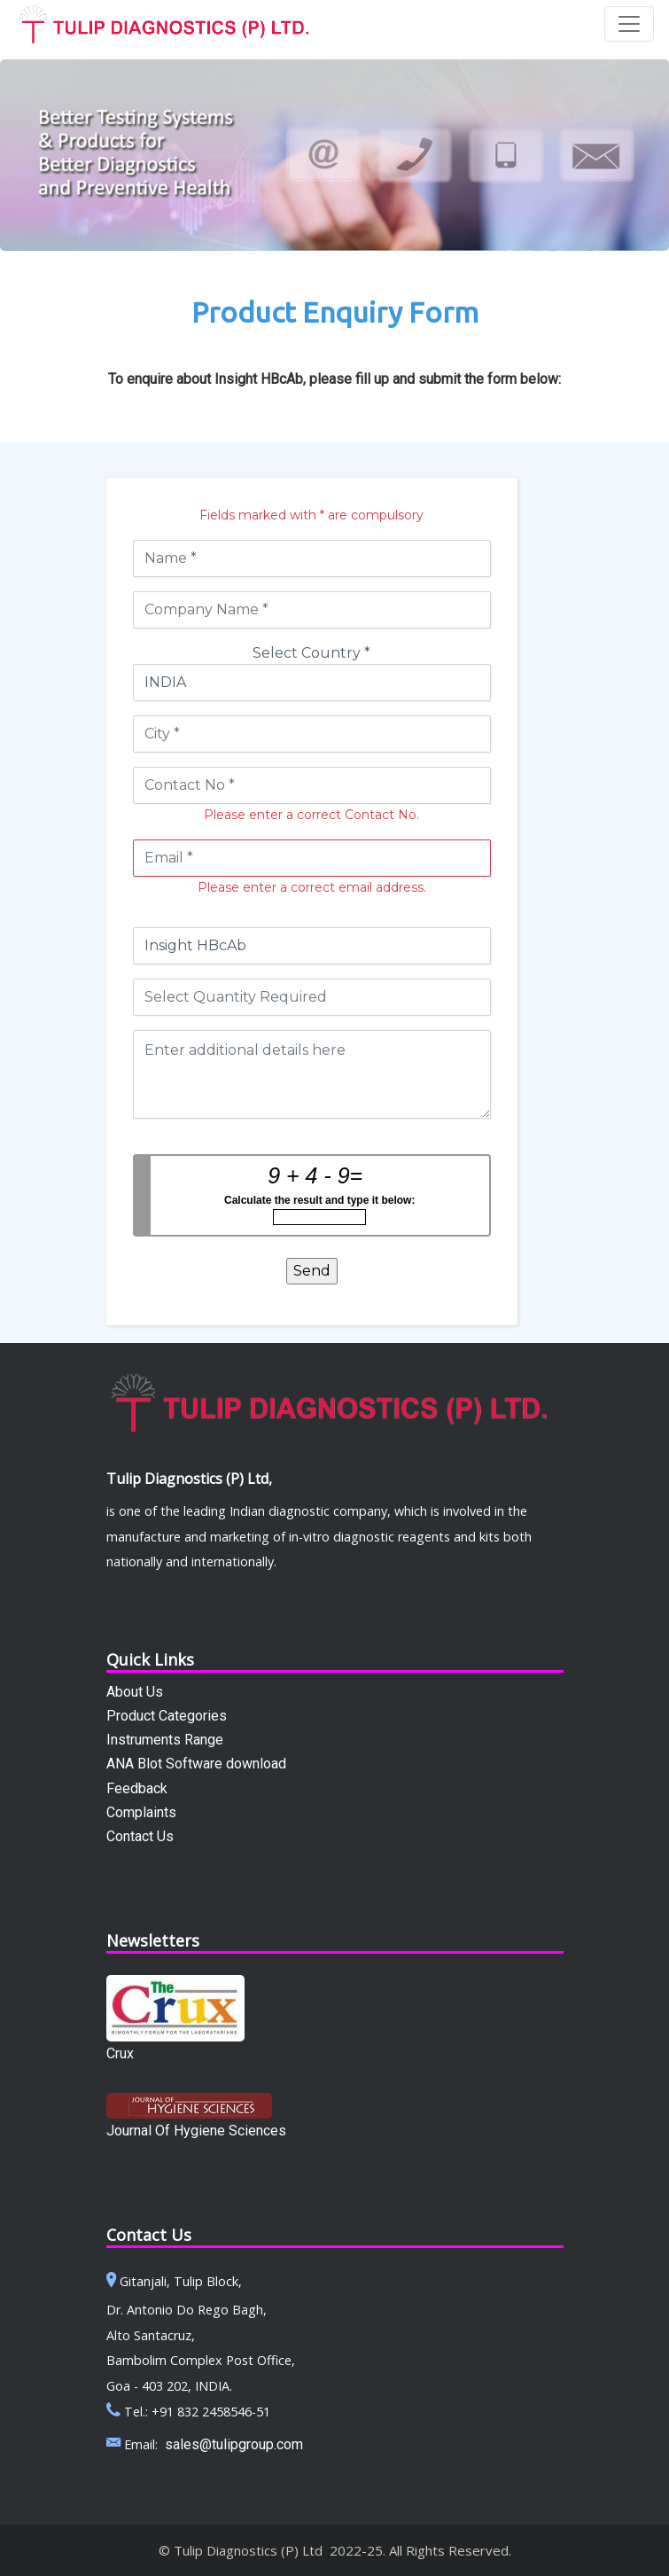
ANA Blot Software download (196, 1763)
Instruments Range (164, 1739)
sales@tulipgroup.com (234, 2444)
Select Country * (311, 652)
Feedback (136, 1788)
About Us (134, 1691)
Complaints (141, 1812)
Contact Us (140, 1836)
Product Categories (166, 1715)
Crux (120, 2053)
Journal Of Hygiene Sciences (196, 2130)
